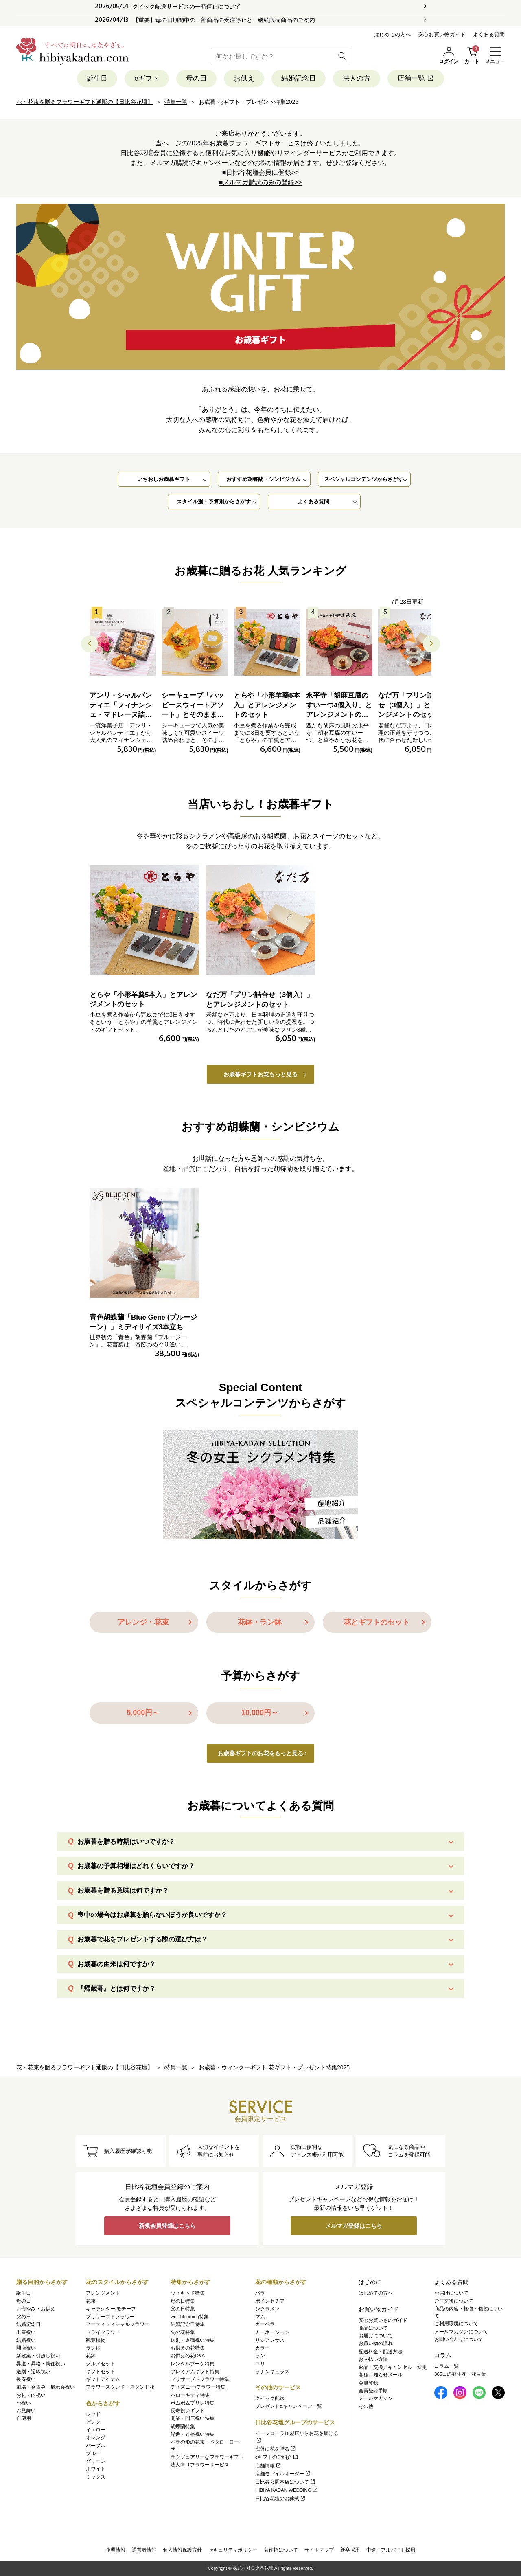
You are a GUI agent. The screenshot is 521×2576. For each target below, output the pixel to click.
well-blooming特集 (190, 2316)
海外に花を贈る (275, 2448)
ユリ (260, 2363)
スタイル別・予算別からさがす (214, 502)
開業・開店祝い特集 (193, 2418)
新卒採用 (350, 2550)
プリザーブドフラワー (110, 2316)
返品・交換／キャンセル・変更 (393, 2367)
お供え (244, 78)
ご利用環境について (456, 2323)
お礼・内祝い (31, 2395)
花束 (91, 2301)
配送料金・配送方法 (381, 2351)
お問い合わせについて (458, 2339)
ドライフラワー (103, 2332)
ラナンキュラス (272, 2371)
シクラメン (267, 2308)
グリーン (95, 2461)
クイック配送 (270, 2398)
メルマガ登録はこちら (353, 2225)
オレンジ (95, 2437)
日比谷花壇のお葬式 (280, 2498)
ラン (260, 2355)
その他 (366, 2406)
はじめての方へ (392, 34)
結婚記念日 (298, 78)
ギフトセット (100, 2371)
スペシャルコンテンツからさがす (363, 479)
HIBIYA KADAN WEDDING (286, 2490)
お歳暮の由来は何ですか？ (116, 1964)
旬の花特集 (183, 2332)
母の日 (196, 78)
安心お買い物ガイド (442, 34)
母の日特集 (183, 2301)
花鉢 (91, 2355)
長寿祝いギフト (188, 2410)
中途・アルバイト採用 (390, 2550)
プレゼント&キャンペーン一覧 (288, 2406)
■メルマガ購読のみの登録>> (260, 182)
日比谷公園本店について (285, 2481)
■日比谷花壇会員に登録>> (260, 172)
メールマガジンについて (461, 2331)
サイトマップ (319, 2550)
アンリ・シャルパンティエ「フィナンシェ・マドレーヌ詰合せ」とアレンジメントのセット (121, 715)
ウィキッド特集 (188, 2293)
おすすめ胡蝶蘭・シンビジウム (263, 479)
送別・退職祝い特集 (193, 2340)
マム (260, 2316)
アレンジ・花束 (143, 1622)
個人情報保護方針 (182, 2550)
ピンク (93, 2422)
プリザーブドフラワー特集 (200, 2379)
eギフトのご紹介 (277, 2457)
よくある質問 (489, 34)
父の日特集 (183, 2308)
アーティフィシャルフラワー (117, 2324)
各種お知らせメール (381, 2374)
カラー (262, 2347)
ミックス (95, 2477)
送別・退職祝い (33, 2371)
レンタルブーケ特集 (193, 2363)
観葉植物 (95, 2340)
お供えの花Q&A (188, 2355)
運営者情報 (144, 2550)
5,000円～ (143, 1713)
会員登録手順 (373, 2390)
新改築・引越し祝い (38, 2355)
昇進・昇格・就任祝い (40, 2363)
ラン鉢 (93, 2347)
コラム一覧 (446, 2366)
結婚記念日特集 (188, 2324)
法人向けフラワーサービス (200, 2464)
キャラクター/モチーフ (111, 2308)
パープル (95, 2445)
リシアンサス (270, 2340)
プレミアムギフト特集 (195, 2371)
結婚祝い (26, 2340)
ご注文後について (453, 2301)
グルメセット (100, 2363)
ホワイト (95, 2468)
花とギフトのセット (376, 1622)
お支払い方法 (373, 2359)
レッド (93, 2414)
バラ (260, 2293)
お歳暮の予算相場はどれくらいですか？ (136, 1865)
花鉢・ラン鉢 (260, 1622)
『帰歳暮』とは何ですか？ (116, 1988)
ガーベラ (265, 2324)
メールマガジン (376, 2398)
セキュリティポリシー (232, 2550)
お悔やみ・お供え (35, 2308)
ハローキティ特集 (190, 2395)
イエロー (95, 2429)
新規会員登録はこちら (167, 2225)
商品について (373, 2328)
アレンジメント (103, 2293)
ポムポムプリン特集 (193, 2402)
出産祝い (26, 2332)
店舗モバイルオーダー (283, 2473)
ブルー (93, 2453)
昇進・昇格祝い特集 (193, 2434)
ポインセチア (270, 2301)
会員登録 (368, 2383)
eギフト (146, 78)
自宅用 (23, 2418)
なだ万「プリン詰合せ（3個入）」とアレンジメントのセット (411, 705)
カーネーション (272, 2332)
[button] (431, 643)
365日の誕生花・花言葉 (460, 2374)
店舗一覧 (415, 78)
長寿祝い (26, 2379)
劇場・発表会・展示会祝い (45, 2387)
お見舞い (26, 2410)
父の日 (23, 2316)
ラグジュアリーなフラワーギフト (207, 2457)
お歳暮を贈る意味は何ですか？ (123, 1890)
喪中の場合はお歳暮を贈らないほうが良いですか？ (152, 1914)
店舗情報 (268, 2465)
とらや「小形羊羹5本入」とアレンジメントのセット (267, 705)
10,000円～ (259, 1713)
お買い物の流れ (376, 2343)
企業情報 (115, 2550)
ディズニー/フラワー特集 (198, 2387)
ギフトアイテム (103, 2379)
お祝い (23, 2402)
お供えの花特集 (188, 2347)
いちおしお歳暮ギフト (163, 479)
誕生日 (97, 78)
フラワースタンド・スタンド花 (120, 2387)
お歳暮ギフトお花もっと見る (260, 1074)
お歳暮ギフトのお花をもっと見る (260, 1753)
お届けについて (376, 2335)
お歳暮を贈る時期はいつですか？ (126, 1841)
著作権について (281, 2550)
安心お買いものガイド (383, 2320)
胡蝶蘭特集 (183, 2426)
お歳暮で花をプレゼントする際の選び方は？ (142, 1939)
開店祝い (26, 2347)
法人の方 (356, 78)
